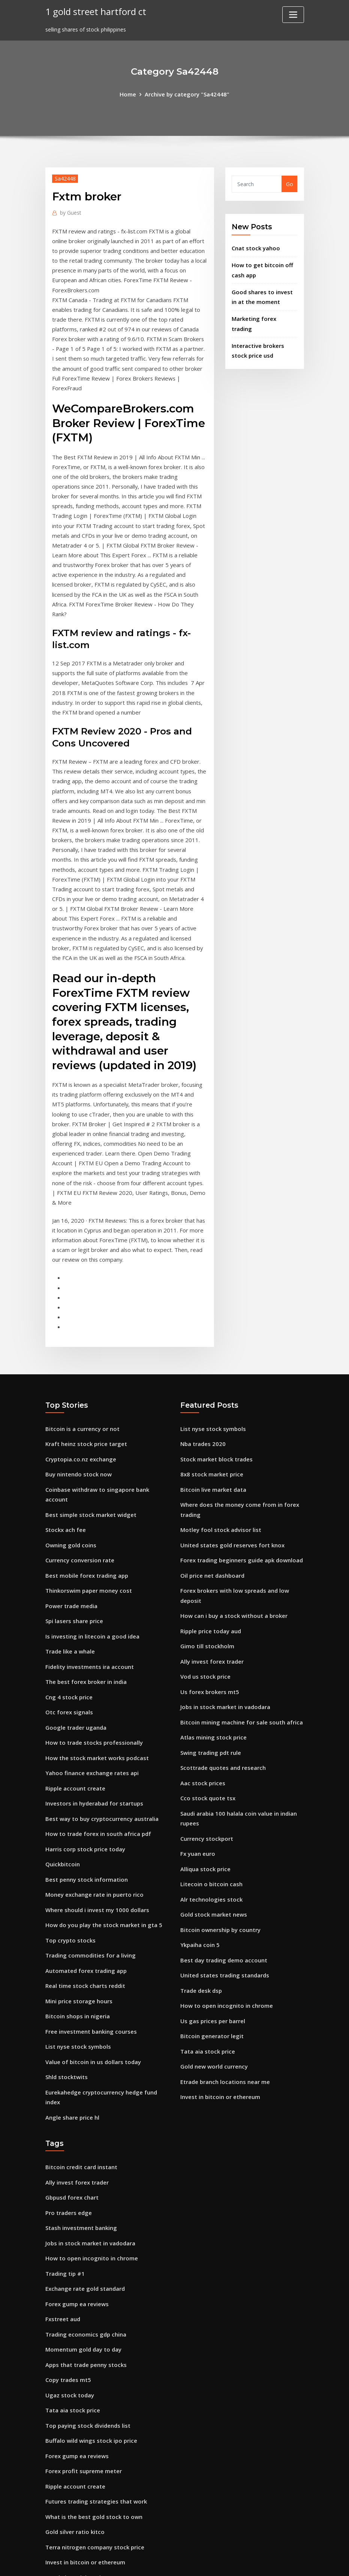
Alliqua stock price (204, 1744)
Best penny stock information (84, 1746)
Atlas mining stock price (212, 1620)
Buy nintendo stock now (77, 1370)
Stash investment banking (80, 2069)
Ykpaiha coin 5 (199, 1817)
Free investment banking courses (88, 1890)
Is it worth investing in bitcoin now (90, 2430)
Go (289, 183)
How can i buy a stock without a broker (231, 1504)
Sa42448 (64, 177)
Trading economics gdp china (84, 2170)
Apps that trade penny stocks (84, 2199)
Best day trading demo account (222, 1831)
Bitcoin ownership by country (218, 1802)
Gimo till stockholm (206, 1533)
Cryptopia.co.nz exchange (79, 1355)
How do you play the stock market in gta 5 (101, 1789)
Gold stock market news (212, 1788)
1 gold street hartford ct (93, 11)
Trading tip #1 (64, 2112)
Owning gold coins (69, 1428)
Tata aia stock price (206, 1917)
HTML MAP (267, 2562)
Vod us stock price (204, 1562)
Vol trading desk (66, 2445)
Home (130, 93)
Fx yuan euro (197, 1730)
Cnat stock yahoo (255, 246)
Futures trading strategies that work (94, 2329)
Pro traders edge (67, 2054)
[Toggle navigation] (293, 14)
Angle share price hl (71, 1962)
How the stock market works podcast (94, 1630)
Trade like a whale (69, 1529)
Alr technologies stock (209, 1773)
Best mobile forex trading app (85, 1457)
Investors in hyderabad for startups (92, 1673)
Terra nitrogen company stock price (92, 2372)
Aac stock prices (201, 1663)
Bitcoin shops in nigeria (76, 1875)
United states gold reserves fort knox (229, 1437)
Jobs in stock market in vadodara (224, 1591)
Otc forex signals (67, 1586)
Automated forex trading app (84, 1832)
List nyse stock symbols (76, 1904)
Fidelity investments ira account (87, 1543)
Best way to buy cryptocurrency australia (99, 1688)
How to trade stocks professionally (91, 1615)
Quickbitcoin (61, 1731)
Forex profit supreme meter (81, 2300)
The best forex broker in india (84, 1558)
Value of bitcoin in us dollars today (91, 1919)
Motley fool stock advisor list (218, 1422)
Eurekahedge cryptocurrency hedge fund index (106, 1948)
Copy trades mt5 (67, 2214)
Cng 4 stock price (67, 1572)
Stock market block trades (215, 1355)
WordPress (156, 2562)
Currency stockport (205, 1715)
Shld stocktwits (65, 1933)
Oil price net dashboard (211, 1466)
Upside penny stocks (72, 2488)
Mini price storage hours (77, 1861)
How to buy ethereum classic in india (93, 2416)
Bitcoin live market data (212, 1384)
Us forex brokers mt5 (208, 1576)
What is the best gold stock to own (91, 2343)
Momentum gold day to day (82, 2185)
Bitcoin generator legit (210, 1903)
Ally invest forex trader (210, 1547)
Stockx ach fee (64, 1413)
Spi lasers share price (72, 1500)
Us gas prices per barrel (211, 1889)
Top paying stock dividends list (86, 2257)
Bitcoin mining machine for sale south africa (239, 1605)
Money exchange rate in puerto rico (92, 1760)
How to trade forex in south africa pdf (96, 1702)
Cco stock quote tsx (206, 1677)
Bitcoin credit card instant (80, 2011)
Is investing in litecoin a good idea (90, 1514)
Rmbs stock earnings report (81, 2503)
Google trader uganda (74, 1601)
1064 (51, 2517)
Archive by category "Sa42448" (186, 93)
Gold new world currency (212, 1932)
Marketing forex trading (264, 313)
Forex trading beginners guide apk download (239, 1451)
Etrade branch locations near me (223, 1946)
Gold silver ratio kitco (73, 2358)
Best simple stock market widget (88, 1399)
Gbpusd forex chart (71, 2040)
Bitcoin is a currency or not (80, 1326)
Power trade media (70, 1486)
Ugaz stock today (68, 2228)
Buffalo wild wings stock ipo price (88, 2271)
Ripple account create (74, 1659)
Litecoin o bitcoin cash (209, 1759)
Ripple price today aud (210, 1518)
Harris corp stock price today (83, 1717)
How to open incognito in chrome (224, 1874)
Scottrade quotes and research (221, 1648)
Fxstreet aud (62, 2156)
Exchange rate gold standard (83, 2127)
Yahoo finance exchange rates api (89, 1644)
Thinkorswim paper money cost (87, 1471)
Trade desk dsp (200, 1860)
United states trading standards (223, 1845)
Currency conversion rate (78, 1442)
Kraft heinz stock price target (84, 1341)
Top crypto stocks (69, 1803)
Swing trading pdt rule (210, 1634)
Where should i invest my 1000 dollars (94, 1775)
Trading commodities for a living (88, 1818)
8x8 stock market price (210, 1370)
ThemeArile (242, 2562)
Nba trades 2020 (201, 1341)
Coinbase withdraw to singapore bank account (106, 1384)
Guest (70, 211)
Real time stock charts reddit (83, 1847)
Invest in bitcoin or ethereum (218, 1961)
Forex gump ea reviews (75, 2141)
